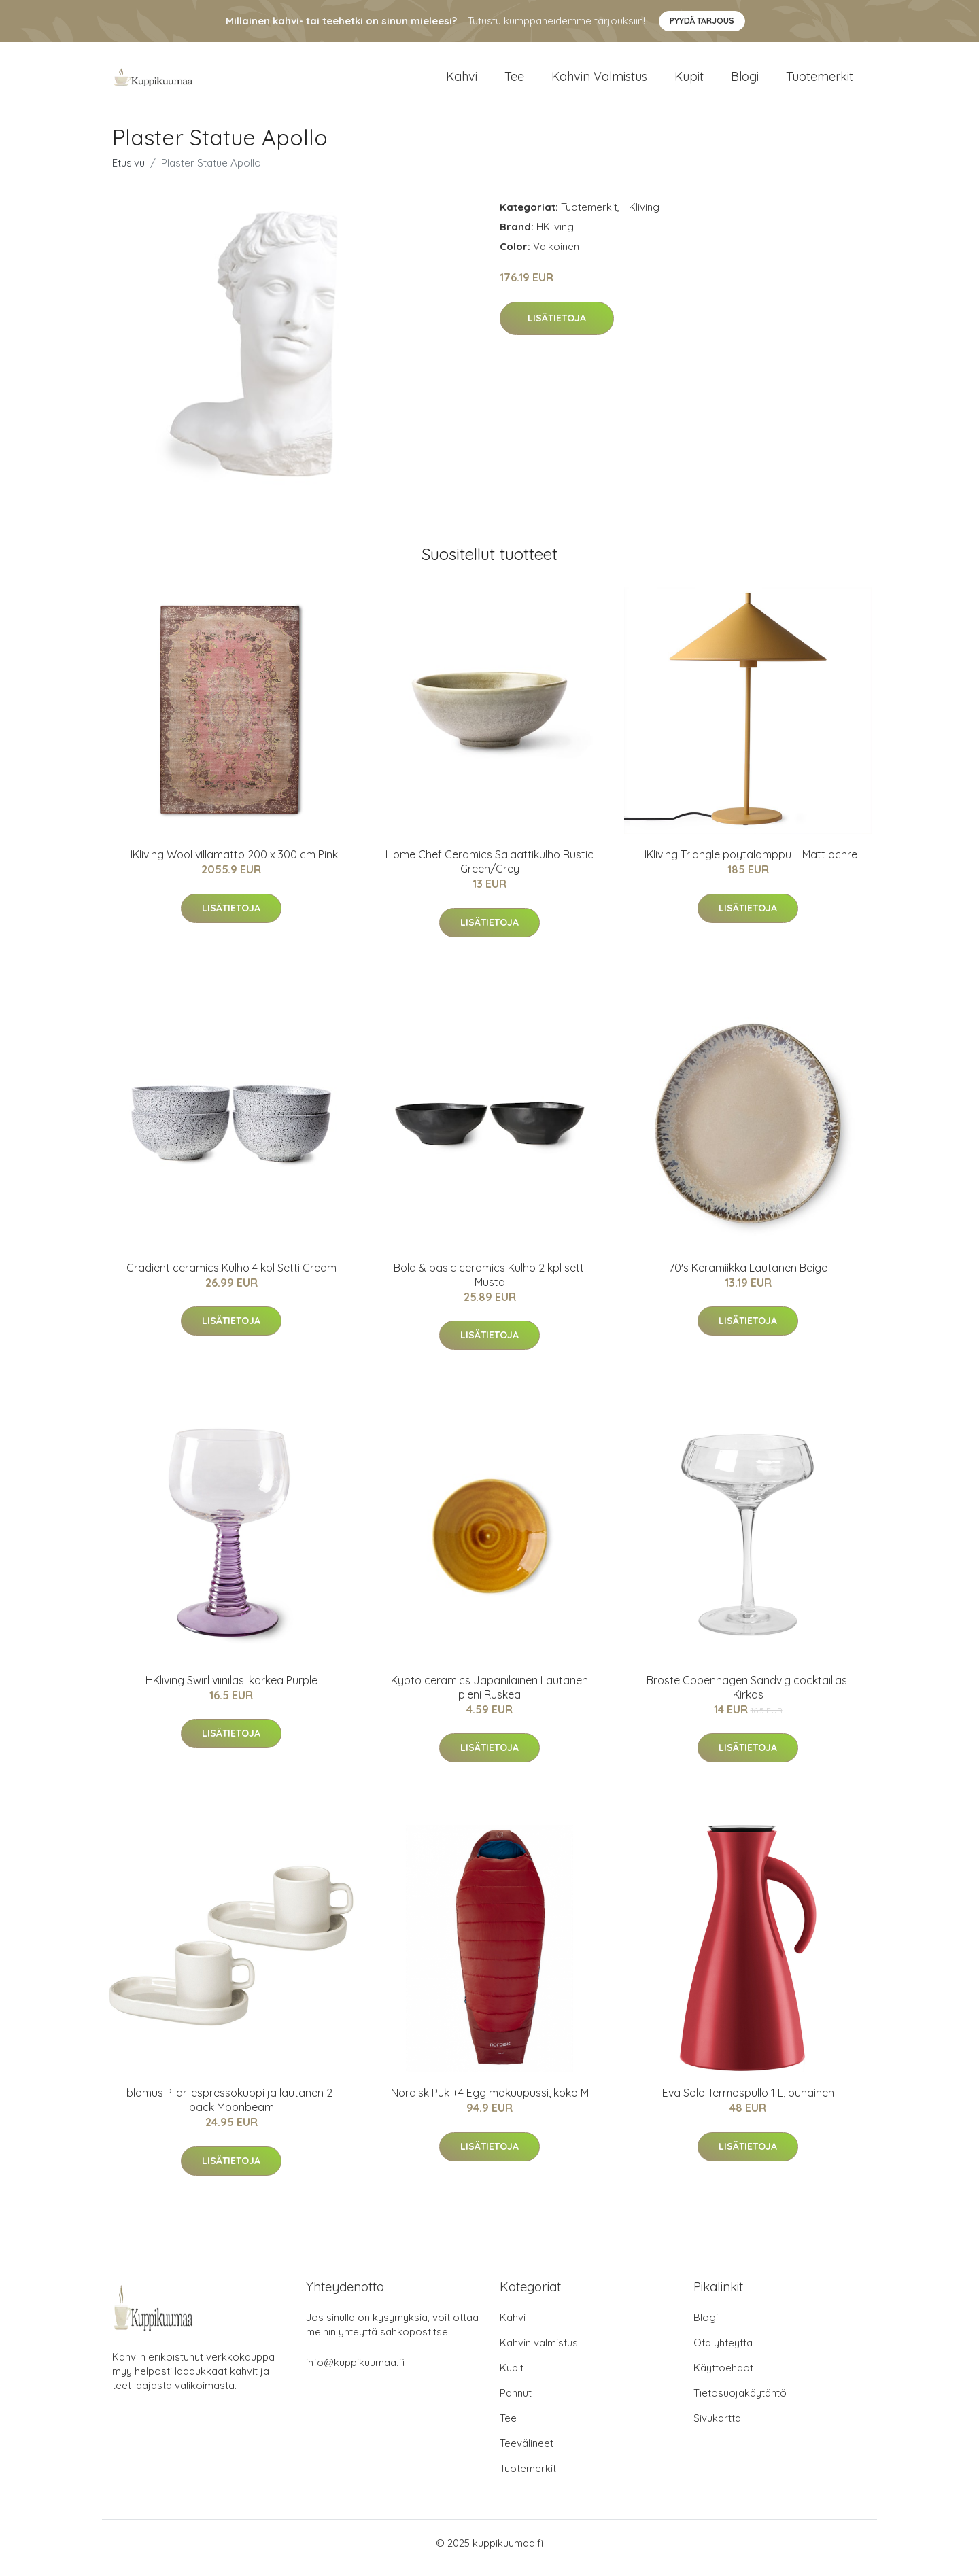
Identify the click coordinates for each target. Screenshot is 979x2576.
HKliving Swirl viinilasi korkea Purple (231, 1689)
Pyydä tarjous (702, 21)
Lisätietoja (557, 327)
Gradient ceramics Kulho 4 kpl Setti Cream (231, 1277)
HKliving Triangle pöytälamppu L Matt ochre (748, 864)
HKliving (640, 216)
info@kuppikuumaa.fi (355, 2371)
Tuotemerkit (819, 81)
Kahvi (461, 81)
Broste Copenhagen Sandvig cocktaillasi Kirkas (748, 1697)
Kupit (689, 81)
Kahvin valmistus (599, 81)
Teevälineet (526, 2452)
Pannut (516, 2402)
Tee (514, 81)
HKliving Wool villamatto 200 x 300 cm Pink (231, 864)
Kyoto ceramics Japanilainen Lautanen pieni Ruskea (489, 1697)
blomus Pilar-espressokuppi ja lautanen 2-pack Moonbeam (231, 2109)
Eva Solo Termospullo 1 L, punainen (748, 2102)
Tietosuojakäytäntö (740, 2402)
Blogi (745, 81)
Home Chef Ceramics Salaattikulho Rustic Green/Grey (489, 871)
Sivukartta (717, 2427)
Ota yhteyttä (723, 2352)
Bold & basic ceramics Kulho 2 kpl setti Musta (490, 1284)
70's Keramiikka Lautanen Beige (748, 1277)
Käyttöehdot (723, 2377)
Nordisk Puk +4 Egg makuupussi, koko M (490, 2102)
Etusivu (128, 172)
